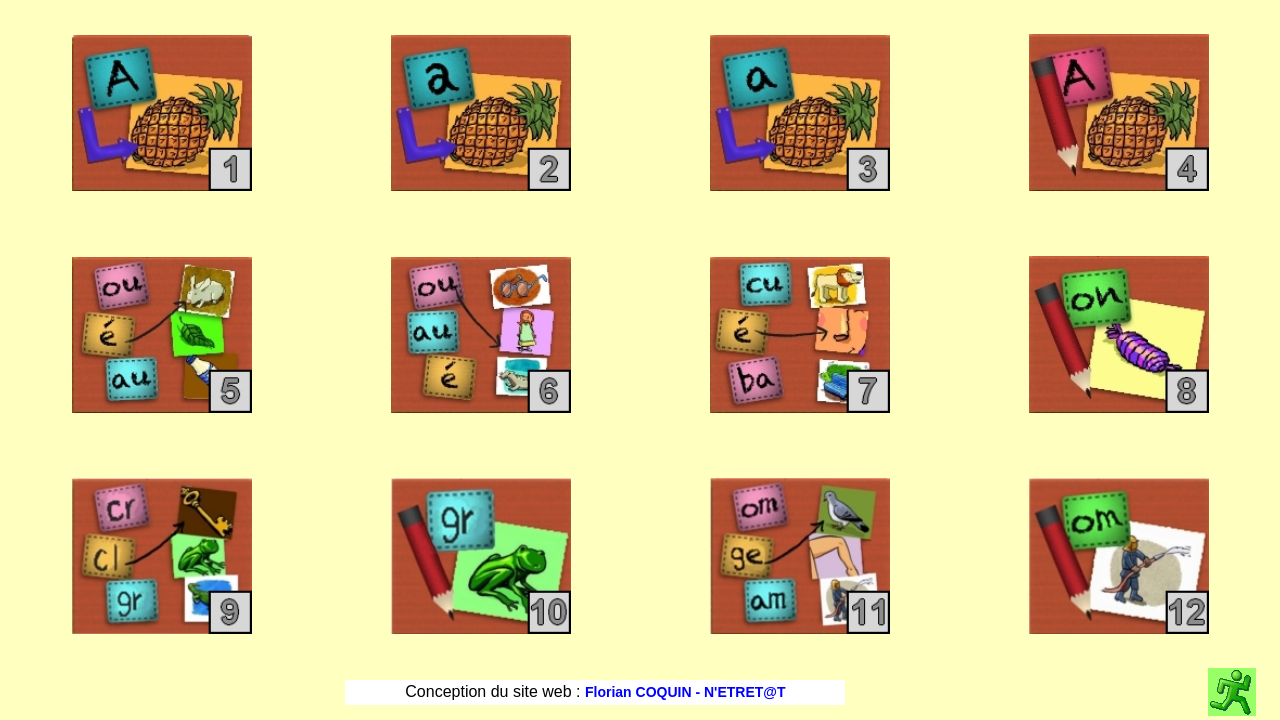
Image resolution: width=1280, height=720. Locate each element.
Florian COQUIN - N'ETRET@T (685, 692)
